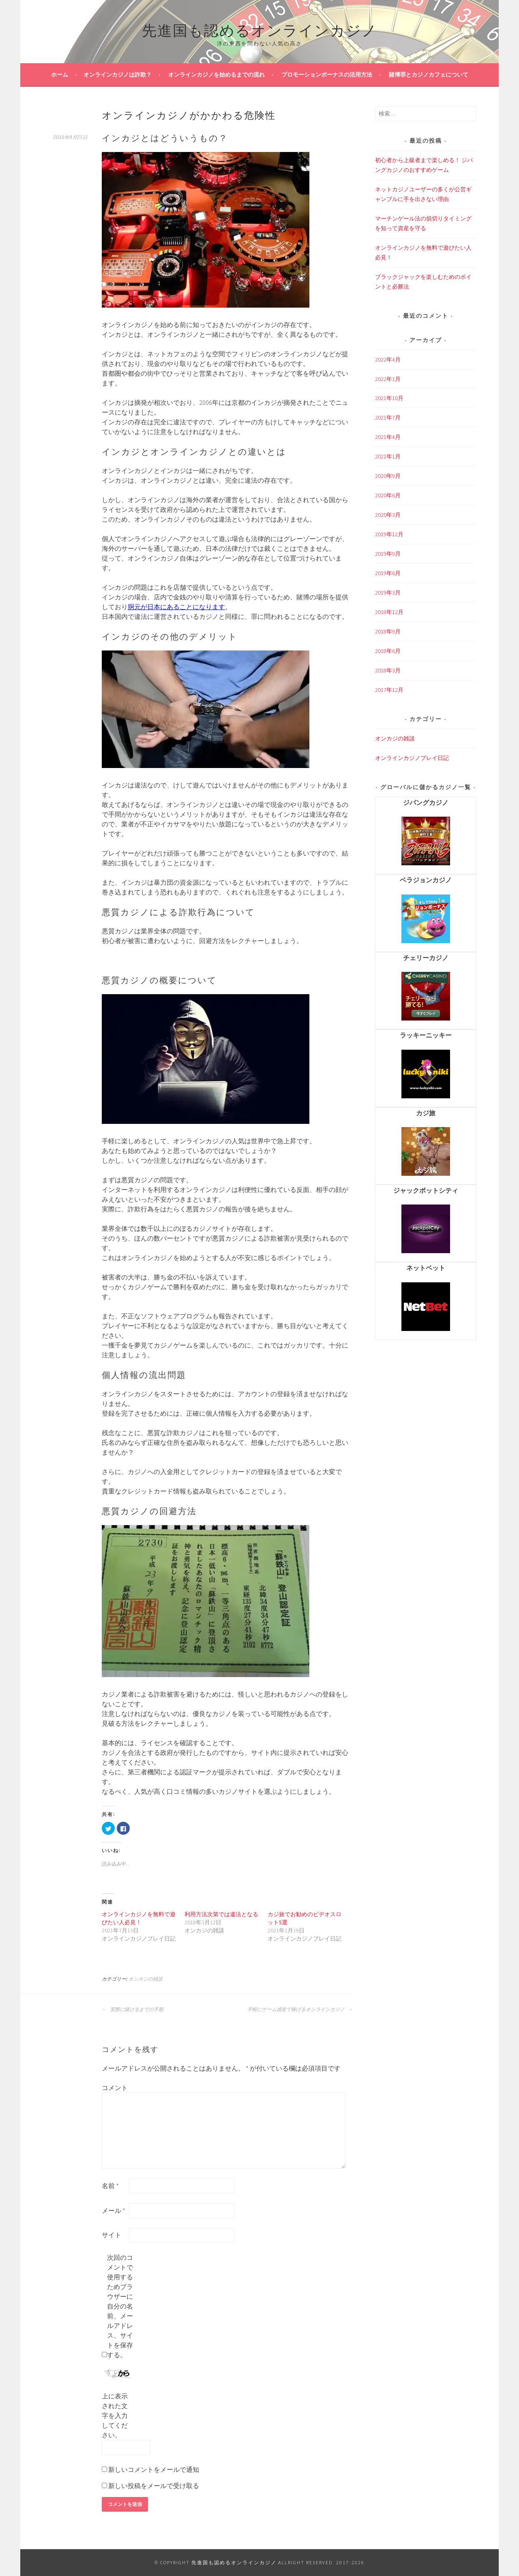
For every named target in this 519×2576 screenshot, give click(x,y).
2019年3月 (388, 592)
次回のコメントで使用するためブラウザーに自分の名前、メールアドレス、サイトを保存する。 (120, 2306)
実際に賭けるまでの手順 (132, 2009)
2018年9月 (388, 631)
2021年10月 (389, 398)
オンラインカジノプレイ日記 (412, 758)
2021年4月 (388, 437)
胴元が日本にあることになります (176, 607)
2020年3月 (388, 514)
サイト (111, 2235)
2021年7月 (388, 417)
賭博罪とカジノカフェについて (428, 74)
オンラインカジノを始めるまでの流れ (216, 74)
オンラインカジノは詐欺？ (118, 74)
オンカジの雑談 (146, 1979)
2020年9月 (388, 475)
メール (113, 2210)
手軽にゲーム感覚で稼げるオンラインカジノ (300, 2009)
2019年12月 (389, 534)
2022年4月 (388, 359)
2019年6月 (388, 573)
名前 (110, 2186)
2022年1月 (388, 379)
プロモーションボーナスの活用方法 (326, 74)
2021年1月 (388, 456)
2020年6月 (388, 495)
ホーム (59, 74)
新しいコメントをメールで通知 (153, 2469)
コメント (115, 2088)
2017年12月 (389, 689)
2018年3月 (388, 670)
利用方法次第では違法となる (221, 1914)
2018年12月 (389, 612)
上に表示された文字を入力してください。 (115, 2415)
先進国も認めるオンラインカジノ (259, 29)
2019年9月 (388, 553)
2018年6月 (388, 651)
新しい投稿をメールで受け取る (153, 2486)
